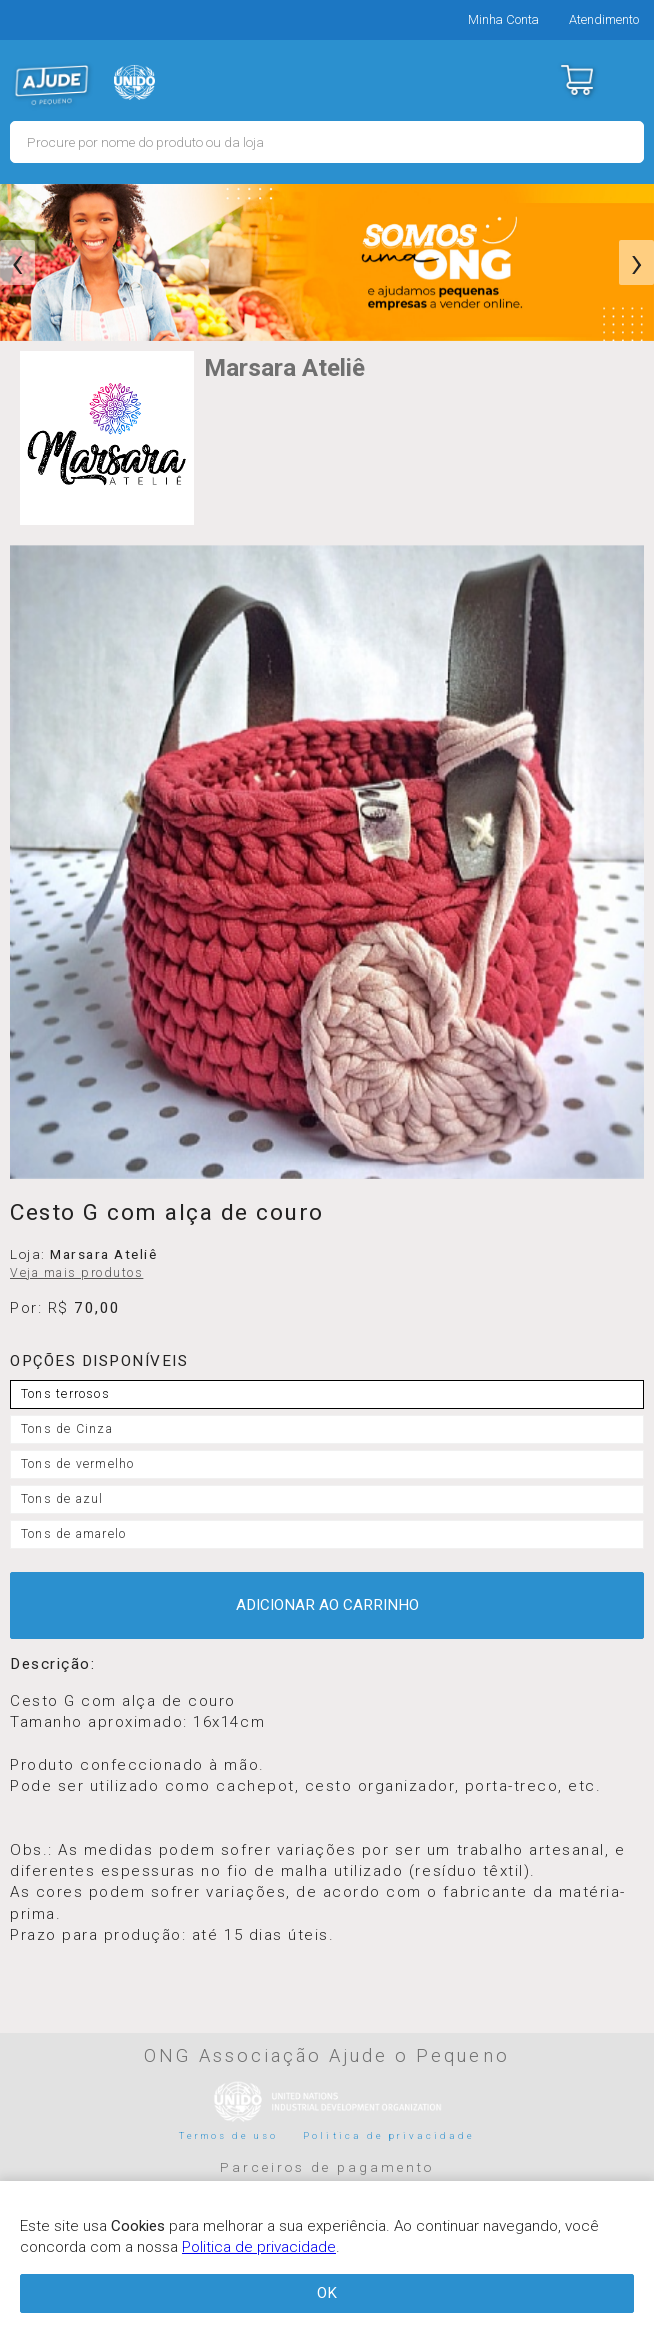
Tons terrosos (65, 1394)
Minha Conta (503, 19)
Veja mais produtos (76, 1273)
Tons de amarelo (73, 1534)
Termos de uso (229, 2135)
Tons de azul (62, 1499)
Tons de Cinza (67, 1429)
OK (327, 2293)
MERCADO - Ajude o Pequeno (52, 85)
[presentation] (17, 263)
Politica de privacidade (389, 2135)
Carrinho (576, 80)
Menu (626, 80)
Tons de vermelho (77, 1464)
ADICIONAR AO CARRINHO (327, 1605)
